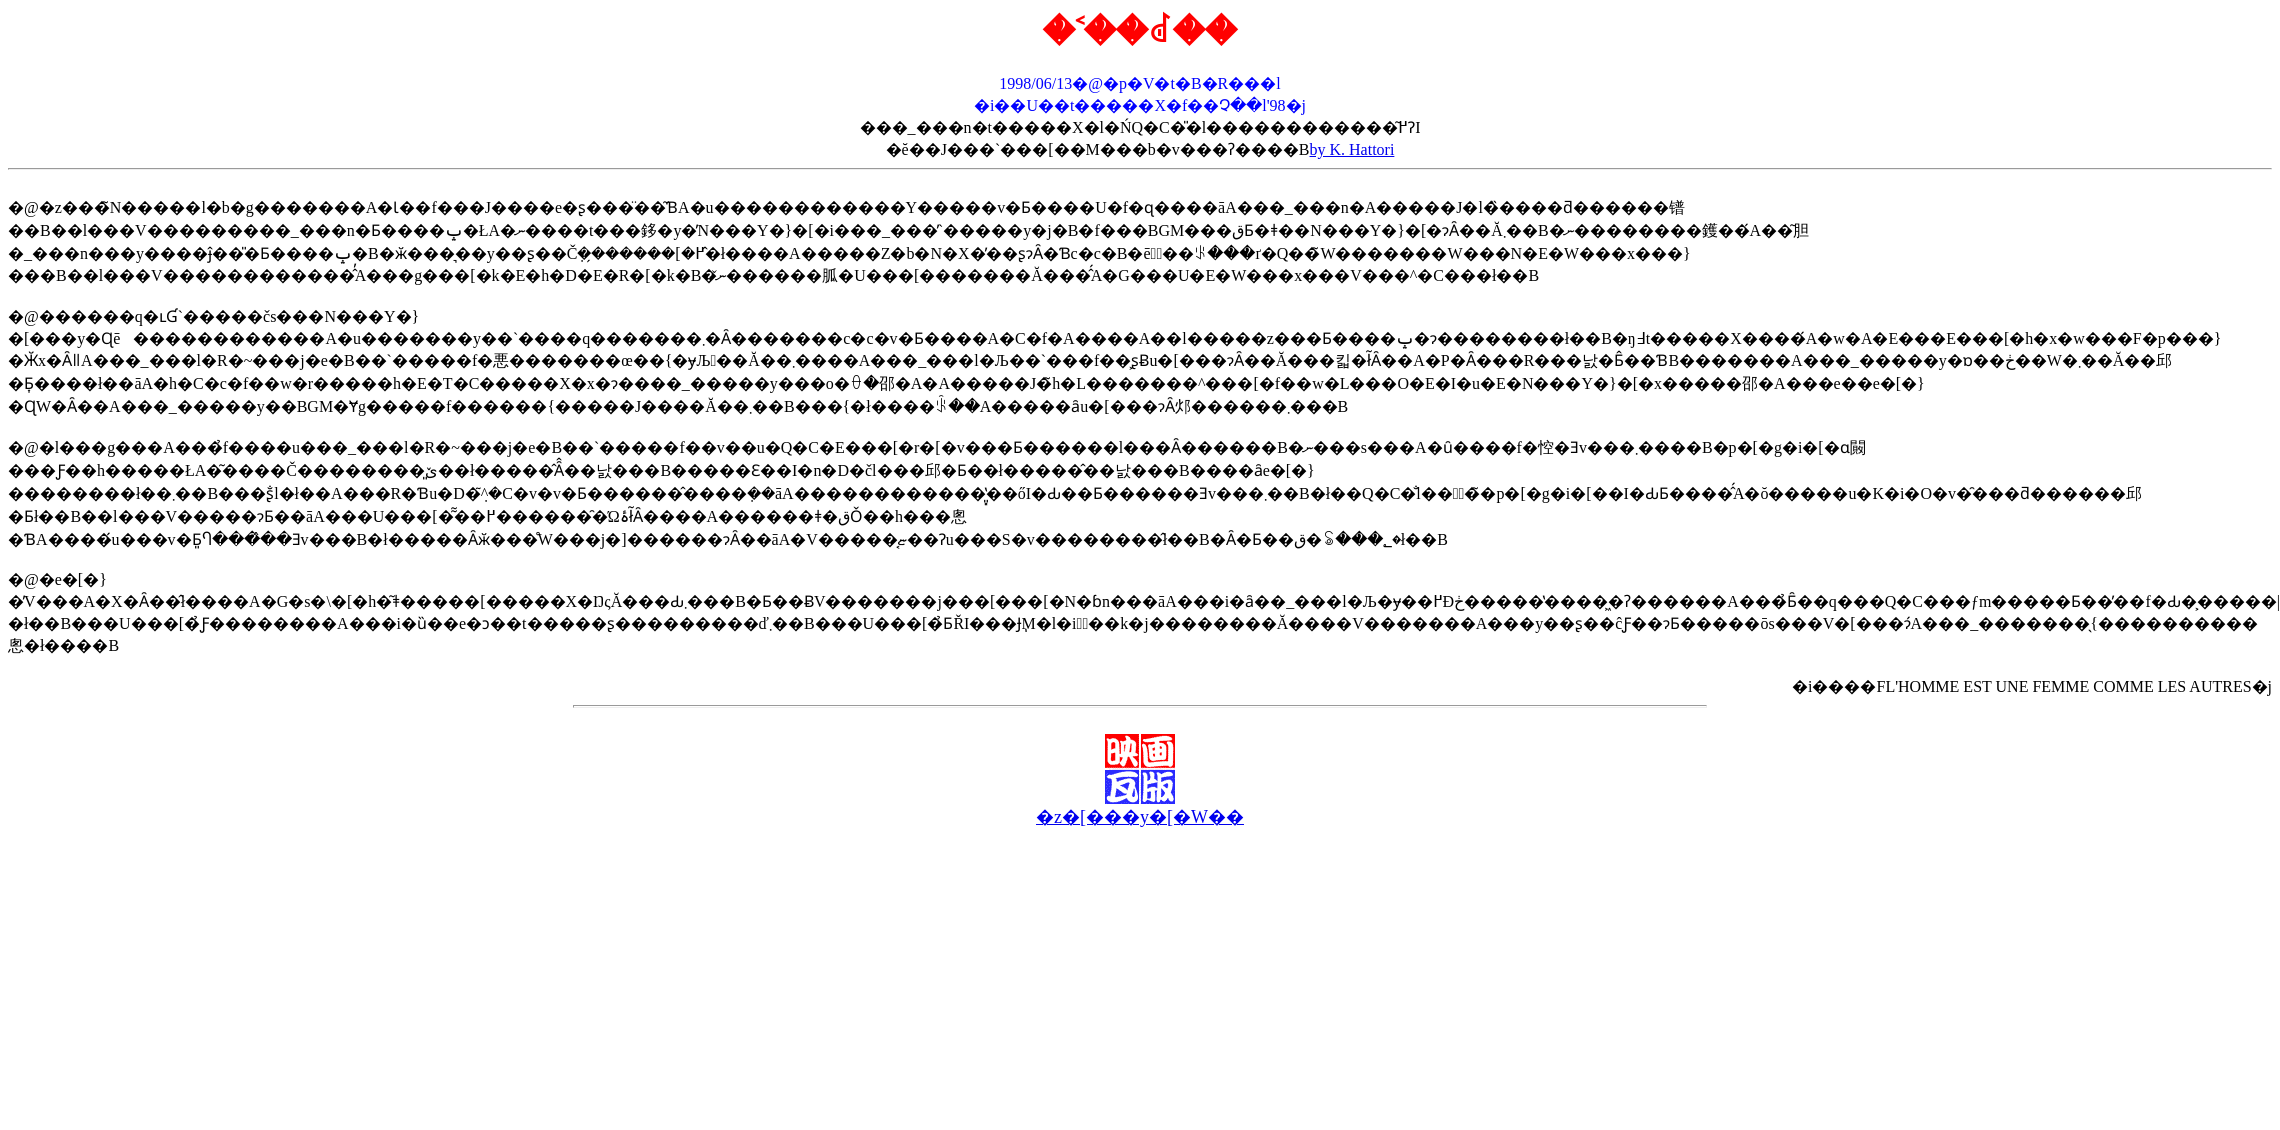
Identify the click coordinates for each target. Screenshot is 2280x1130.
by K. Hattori (1352, 149)
